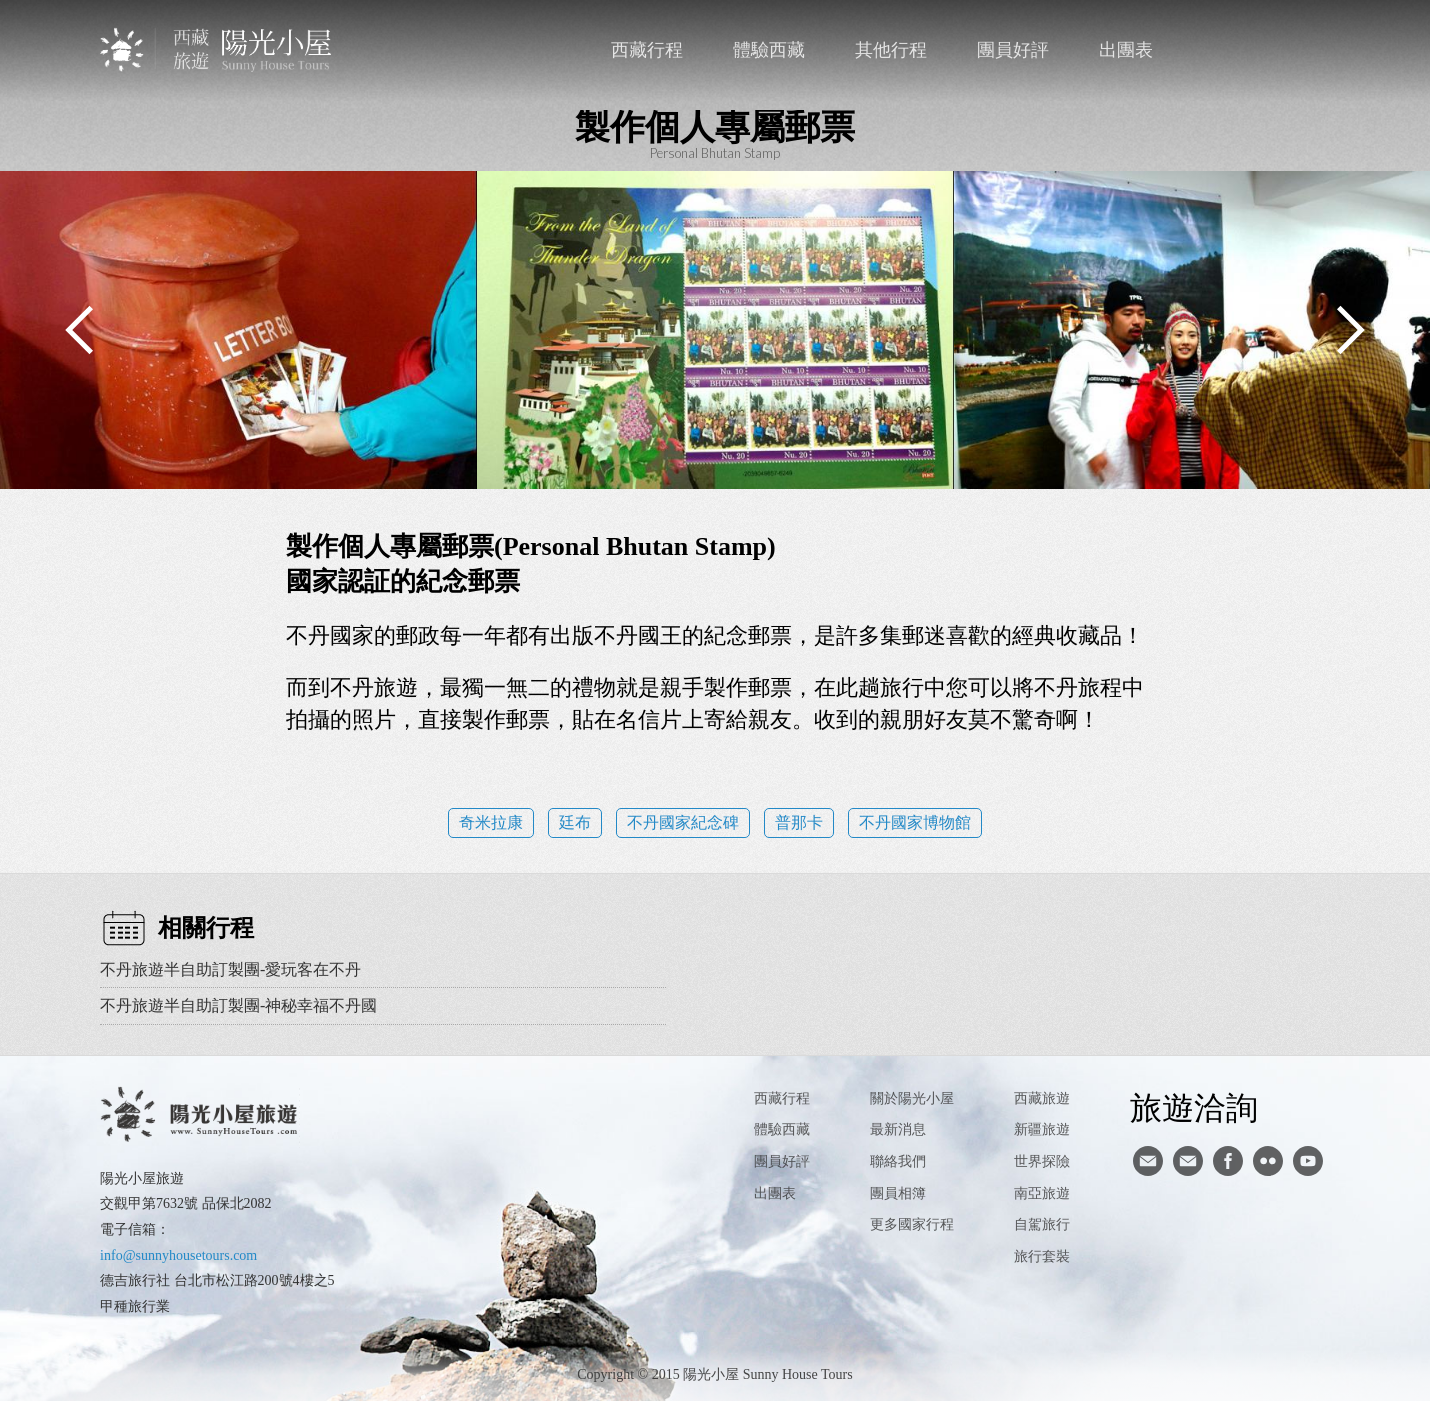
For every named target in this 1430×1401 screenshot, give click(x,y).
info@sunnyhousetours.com (178, 1255)
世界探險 (1042, 1161)
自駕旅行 (1042, 1224)
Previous (80, 330)
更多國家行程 (912, 1224)
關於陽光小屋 (912, 1098)
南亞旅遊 (1042, 1193)
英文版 (1312, 50)
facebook (1271, 50)
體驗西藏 (769, 50)
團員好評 (1013, 50)
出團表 (1126, 50)
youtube (1308, 1161)
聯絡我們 (1230, 50)
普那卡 (799, 822)
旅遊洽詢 (1194, 1107)
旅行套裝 (1042, 1256)
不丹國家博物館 (915, 822)
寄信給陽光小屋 (1148, 1161)
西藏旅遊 (1042, 1098)
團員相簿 (898, 1193)
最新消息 (898, 1129)
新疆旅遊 (1042, 1129)
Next (1350, 330)
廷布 (575, 822)
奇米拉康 (491, 822)
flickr (1268, 1161)
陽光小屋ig (1188, 1161)
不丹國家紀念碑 (683, 822)
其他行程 (891, 50)
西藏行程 (647, 50)
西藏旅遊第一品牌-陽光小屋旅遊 (217, 49)
